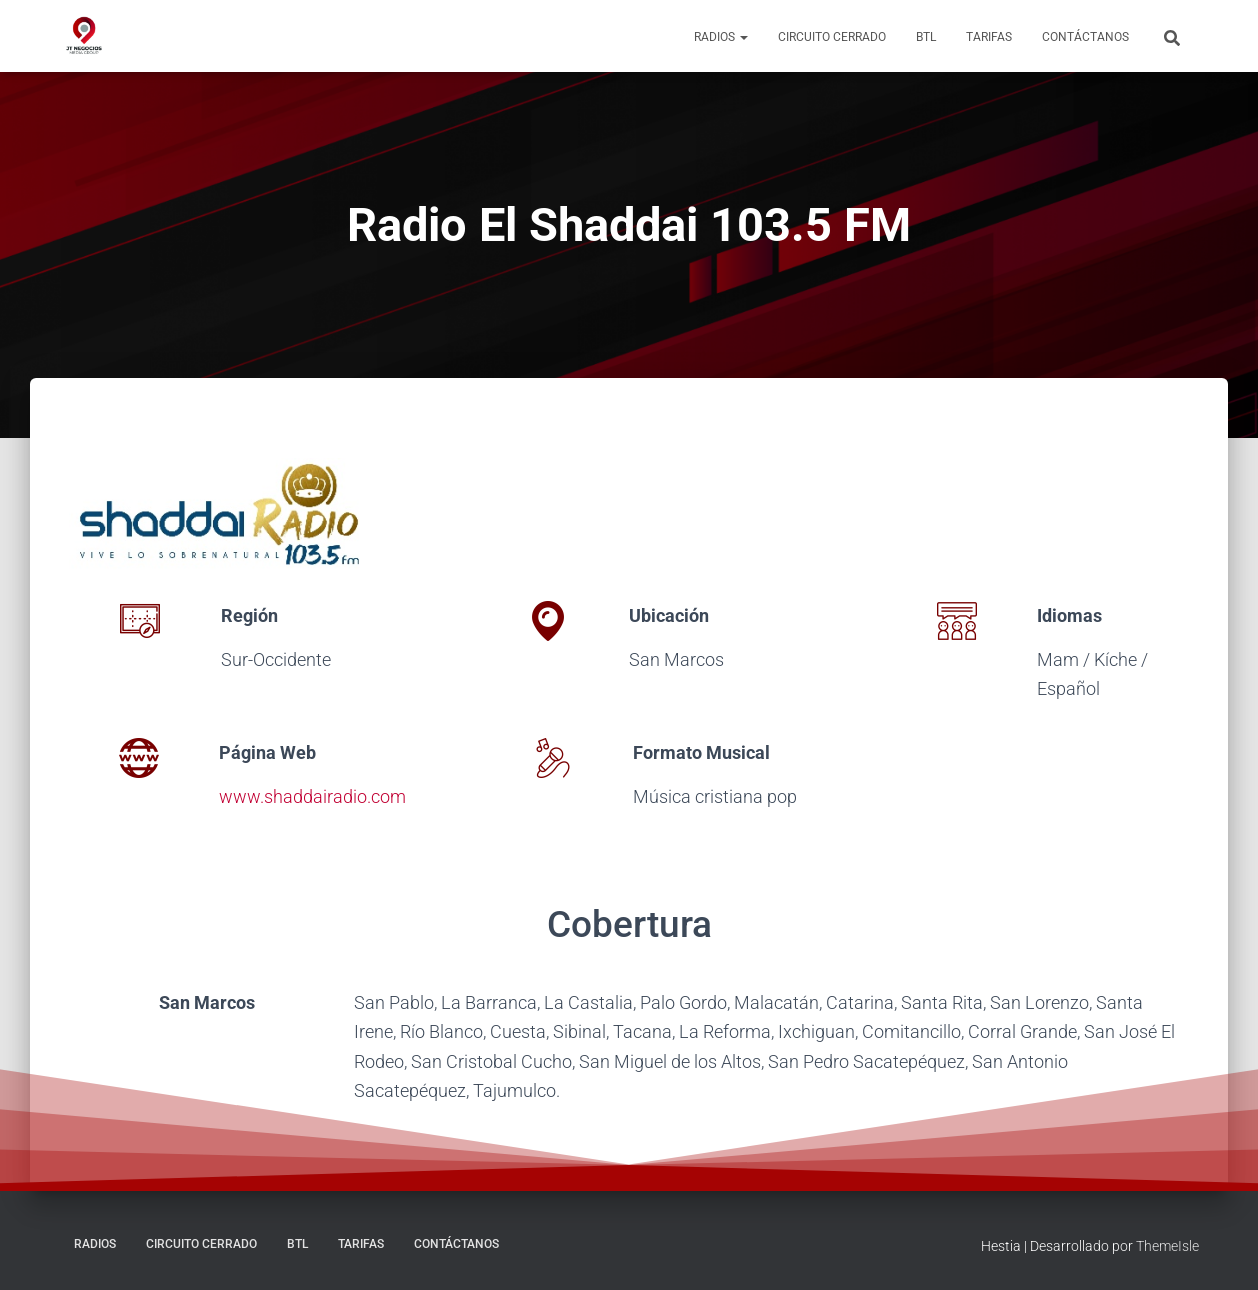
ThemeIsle (1167, 1246)
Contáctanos (1085, 37)
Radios (721, 37)
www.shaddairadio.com (312, 796)
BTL (926, 37)
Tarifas (989, 37)
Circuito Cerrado (832, 37)
